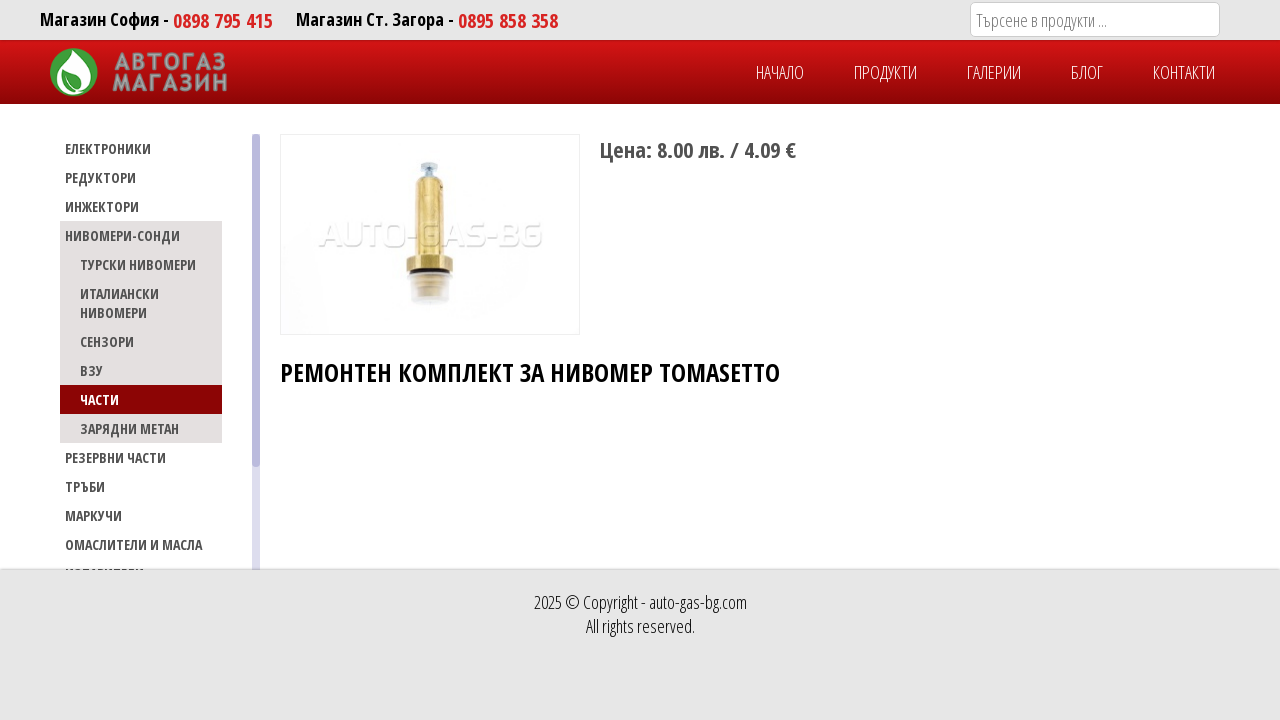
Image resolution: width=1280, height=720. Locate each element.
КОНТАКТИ (1184, 72)
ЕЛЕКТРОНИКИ (108, 148)
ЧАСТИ (99, 399)
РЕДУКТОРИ (100, 177)
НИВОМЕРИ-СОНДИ (122, 235)
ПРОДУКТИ (885, 72)
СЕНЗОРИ (107, 341)
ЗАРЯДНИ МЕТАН (129, 428)
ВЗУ (91, 370)
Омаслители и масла (133, 544)
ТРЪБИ (85, 486)
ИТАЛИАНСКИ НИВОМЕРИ (119, 303)
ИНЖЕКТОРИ (102, 206)
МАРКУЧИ (93, 515)
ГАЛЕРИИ (994, 72)
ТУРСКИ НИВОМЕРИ (138, 264)
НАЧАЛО (780, 72)
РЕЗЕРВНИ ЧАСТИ (115, 457)
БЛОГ (1087, 72)
